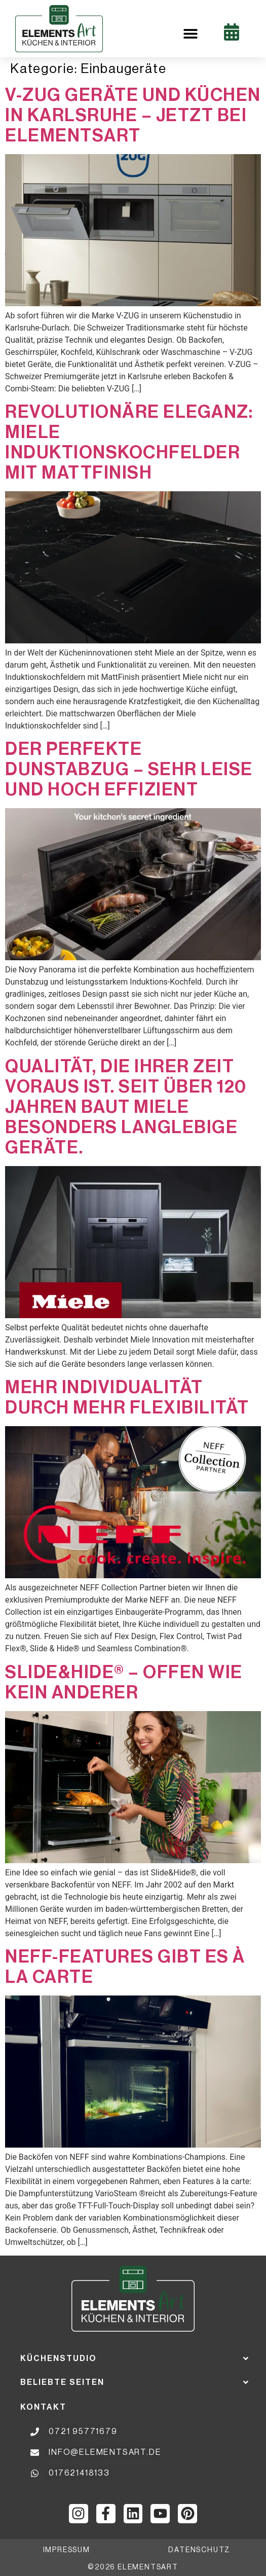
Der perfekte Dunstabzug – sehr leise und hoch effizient (129, 769)
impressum (66, 2550)
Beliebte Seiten (62, 2382)
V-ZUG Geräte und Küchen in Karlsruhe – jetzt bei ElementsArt (133, 115)
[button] (190, 33)
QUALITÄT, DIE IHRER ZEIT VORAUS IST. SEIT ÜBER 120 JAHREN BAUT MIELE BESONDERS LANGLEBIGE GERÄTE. (126, 1107)
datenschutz (199, 2550)
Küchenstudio (58, 2358)
